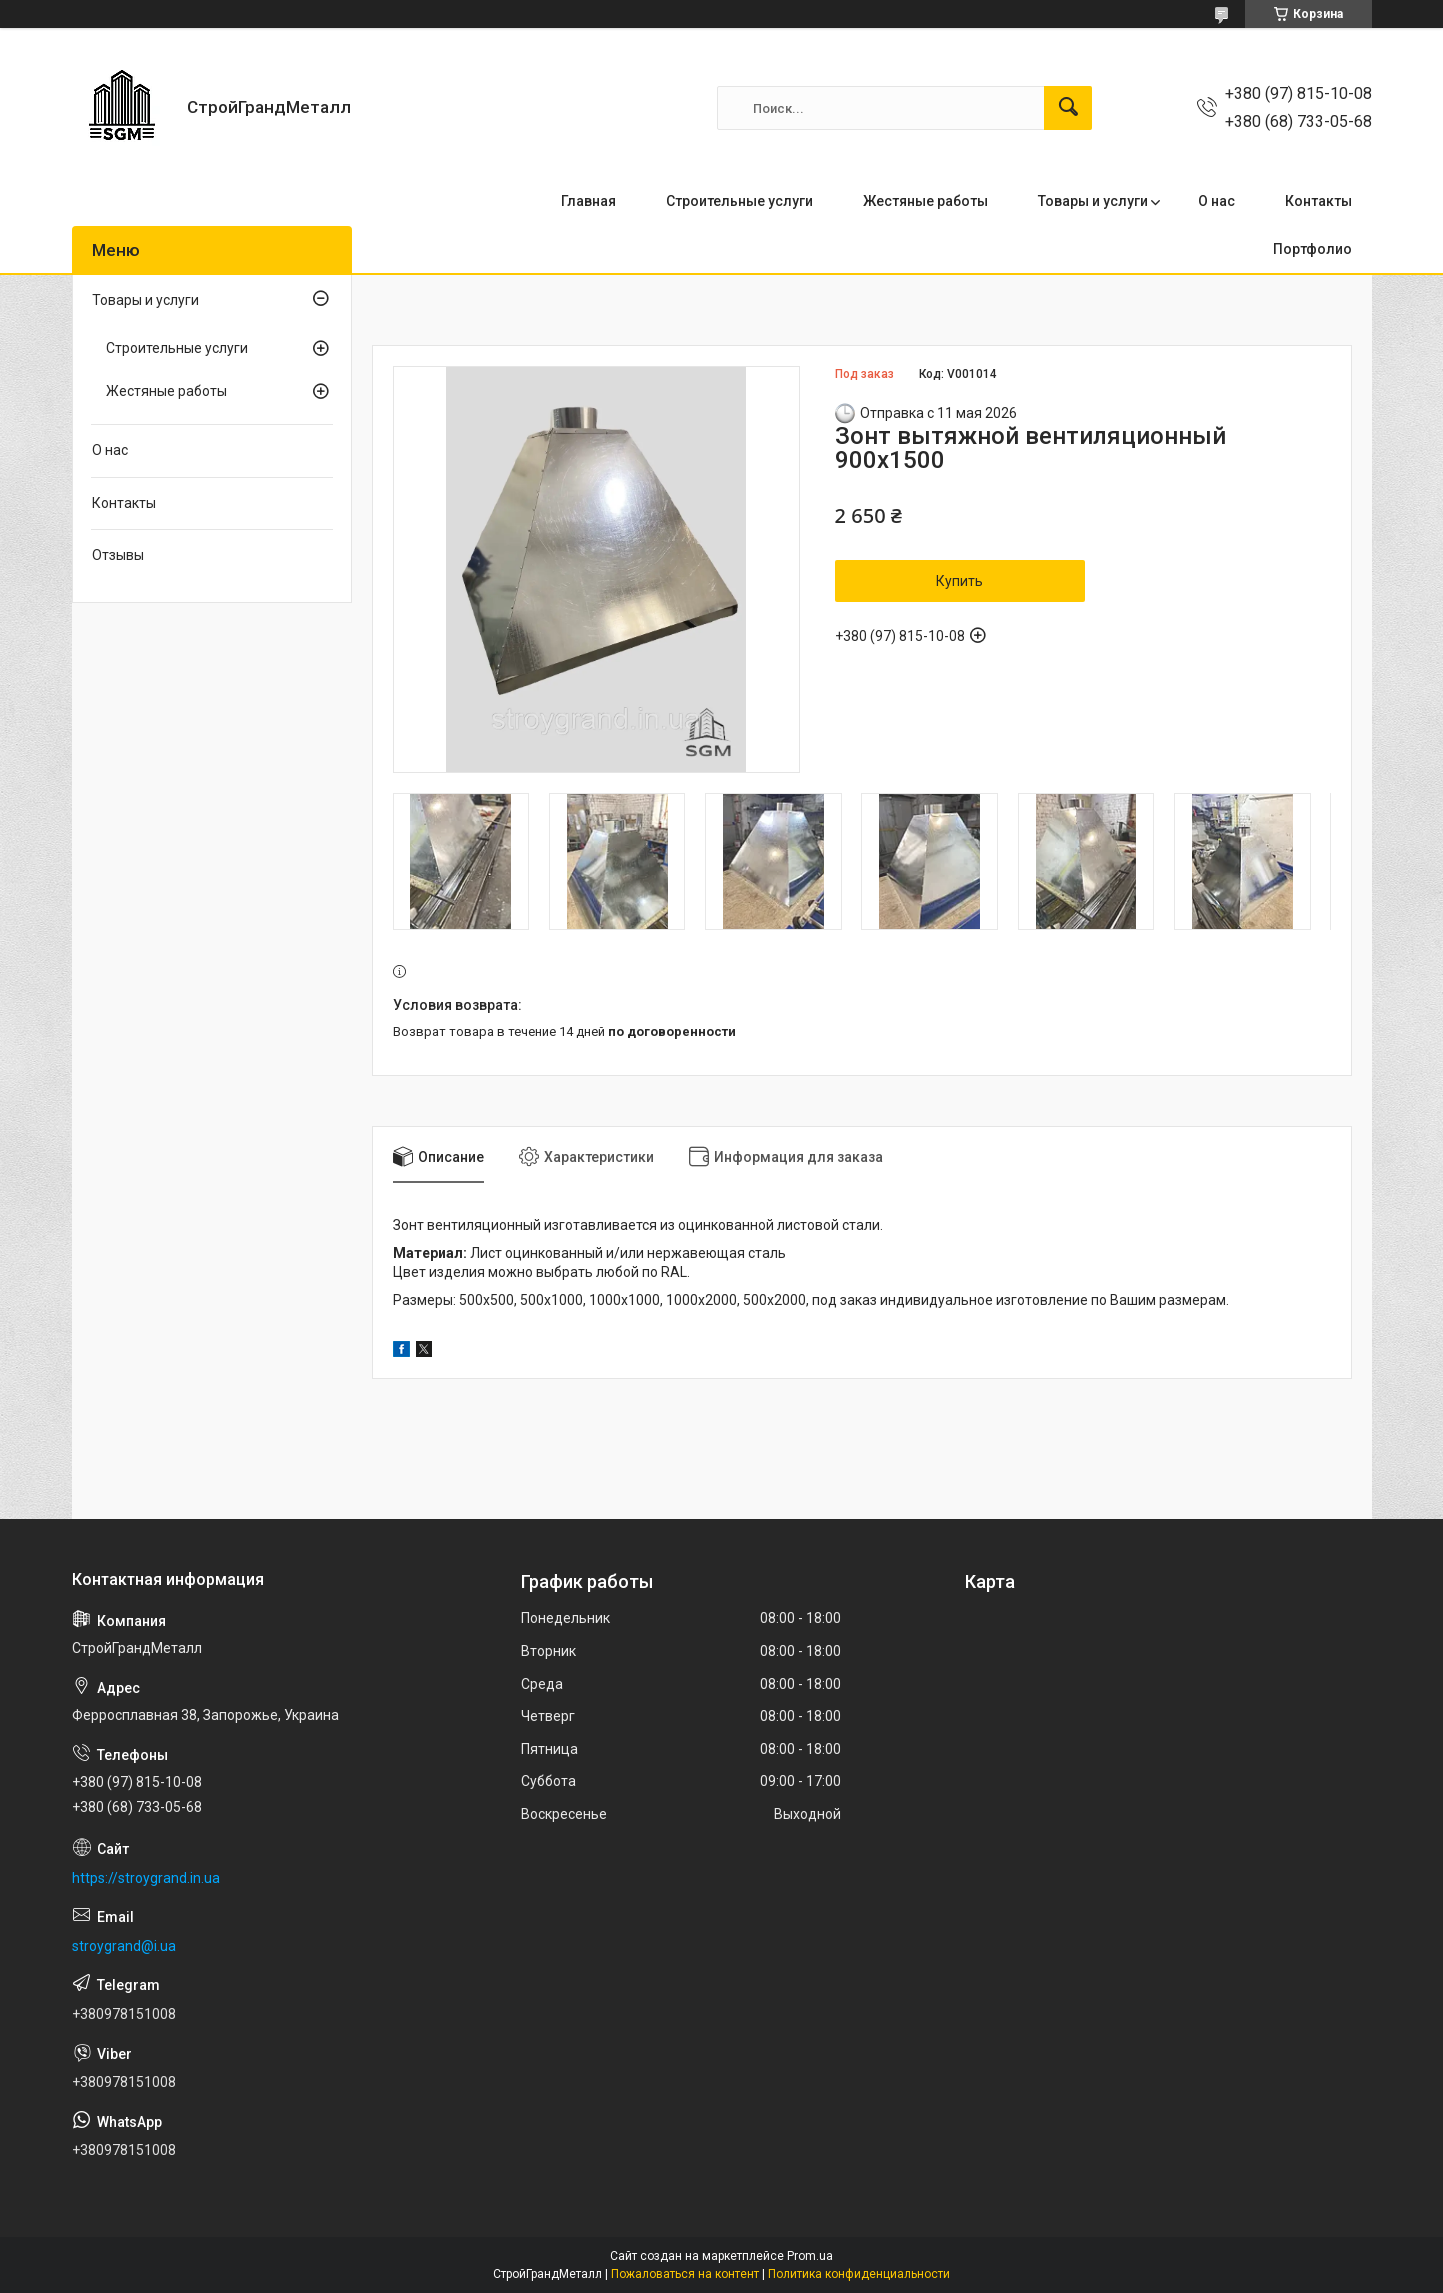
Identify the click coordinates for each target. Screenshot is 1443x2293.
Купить (959, 581)
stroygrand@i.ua (124, 1946)
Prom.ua (810, 2256)
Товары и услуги (1093, 201)
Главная (588, 201)
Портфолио (1312, 249)
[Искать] (1068, 108)
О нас (1216, 201)
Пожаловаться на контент (685, 2274)
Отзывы (118, 555)
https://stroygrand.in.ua (146, 1878)
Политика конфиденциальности (859, 2274)
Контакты (1318, 201)
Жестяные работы (925, 201)
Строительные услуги (739, 201)
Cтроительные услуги (177, 348)
